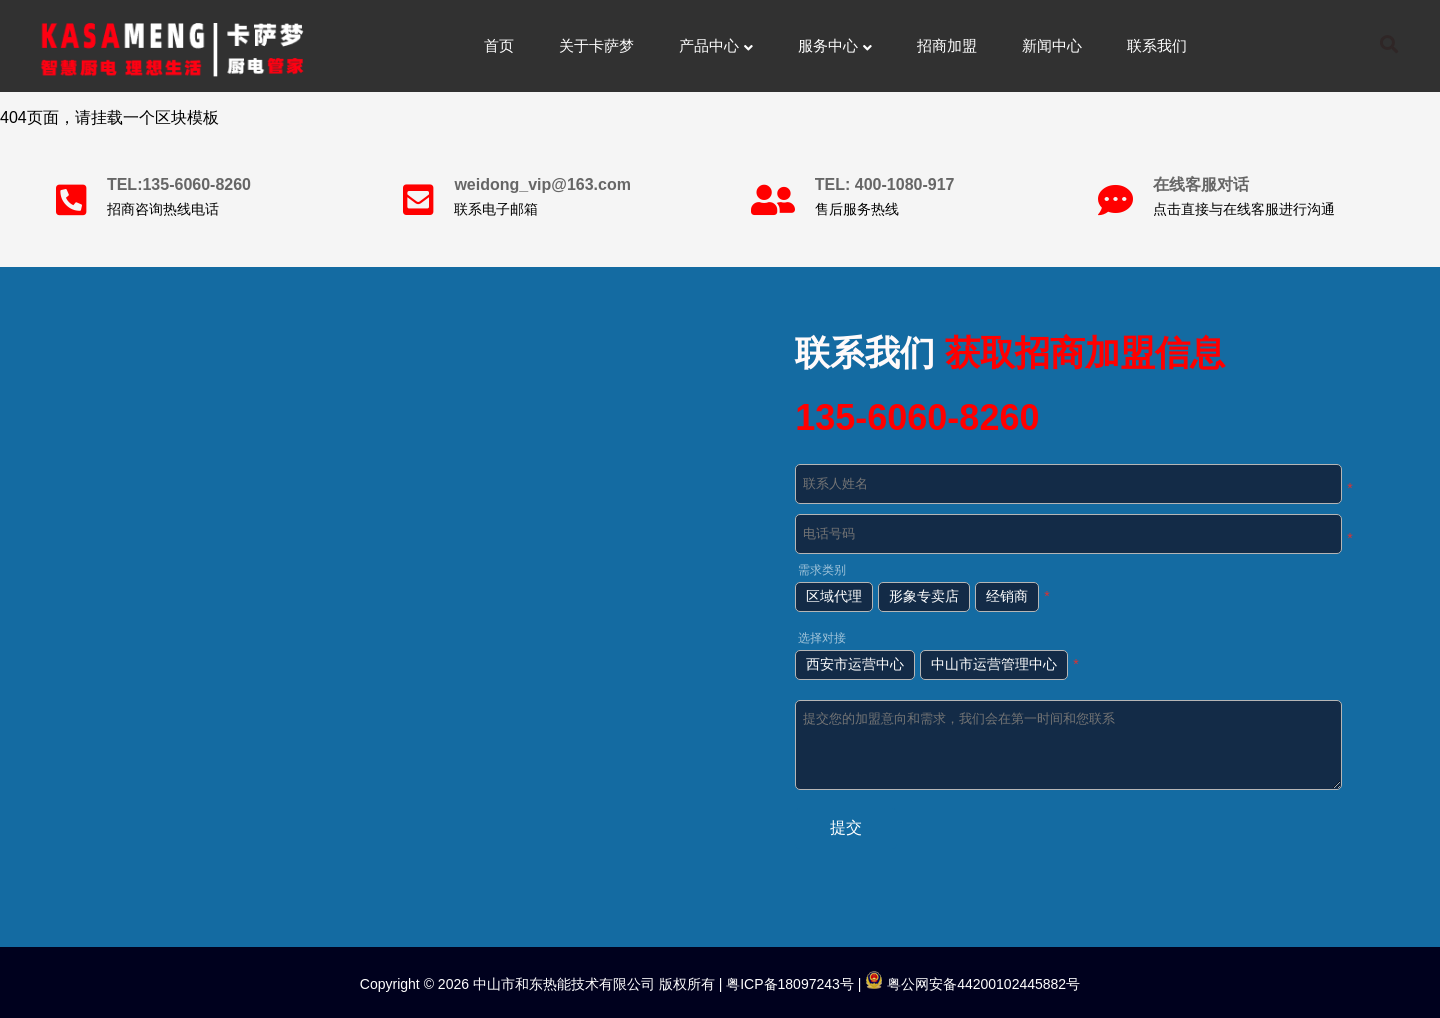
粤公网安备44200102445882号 (972, 984)
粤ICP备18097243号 (788, 984)
